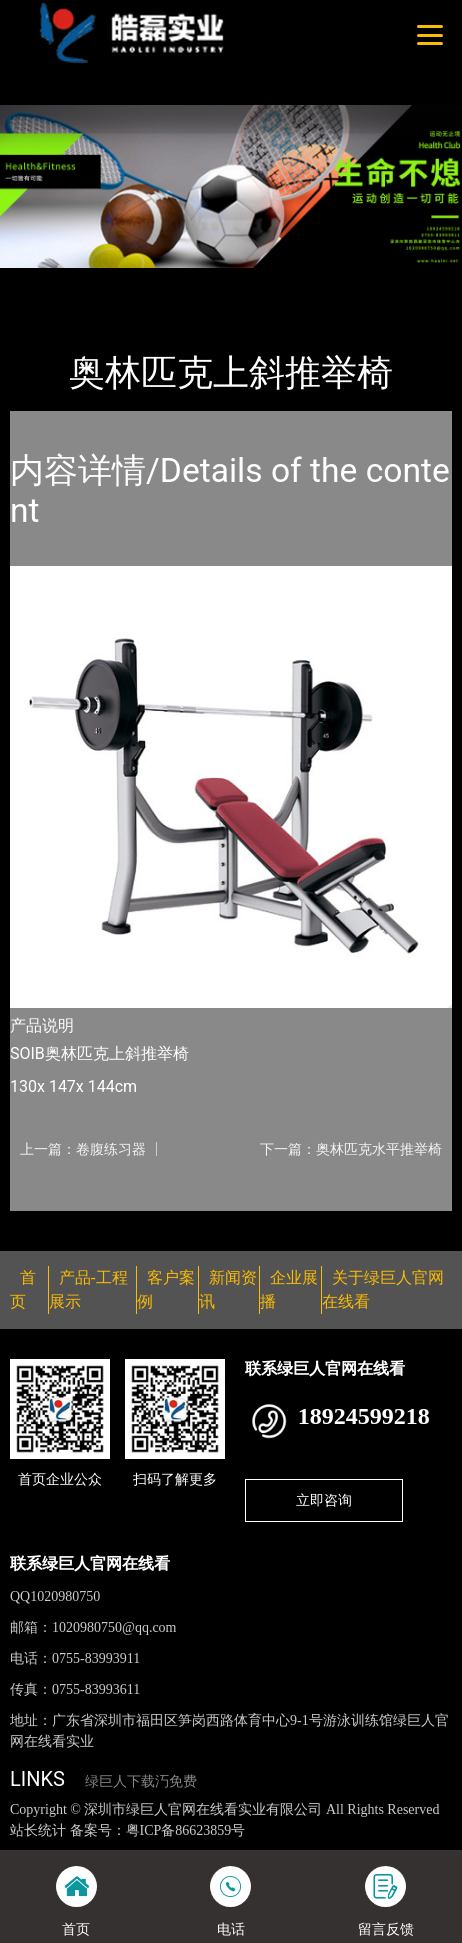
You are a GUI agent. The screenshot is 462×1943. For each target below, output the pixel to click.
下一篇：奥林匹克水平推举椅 (351, 1149)
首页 (43, 281)
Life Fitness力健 (241, 281)
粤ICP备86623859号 (186, 1830)
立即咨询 (324, 1500)
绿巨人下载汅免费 (141, 1781)
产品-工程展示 (124, 281)
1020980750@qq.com (114, 1627)
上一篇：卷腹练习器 (83, 1149)
